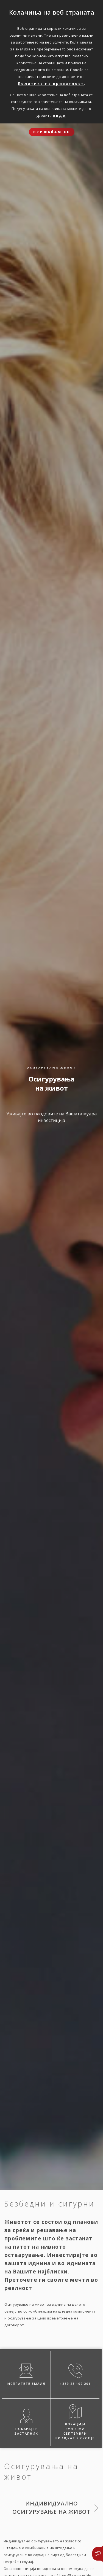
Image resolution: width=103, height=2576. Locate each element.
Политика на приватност (51, 83)
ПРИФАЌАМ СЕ (51, 132)
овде (59, 115)
